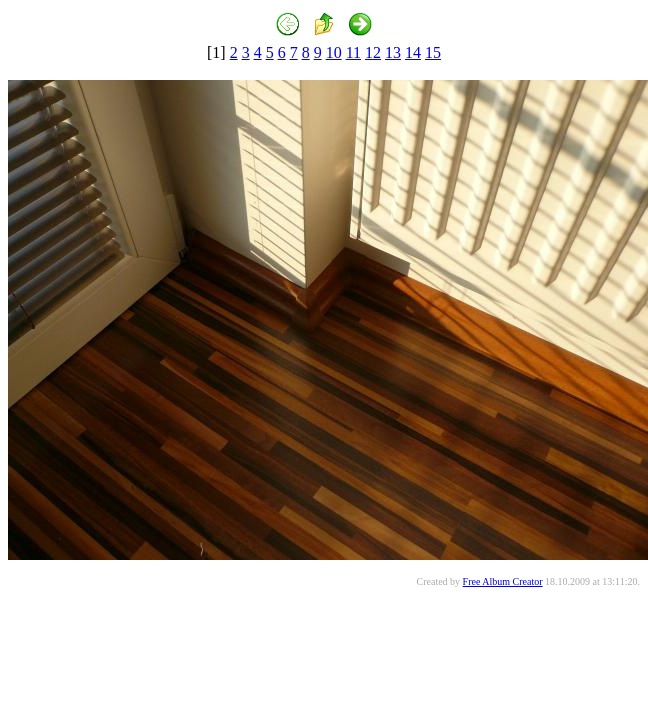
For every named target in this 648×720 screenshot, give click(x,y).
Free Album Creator (503, 581)
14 (413, 52)
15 (433, 52)
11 (353, 52)
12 (373, 52)
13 (393, 52)
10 (334, 52)
